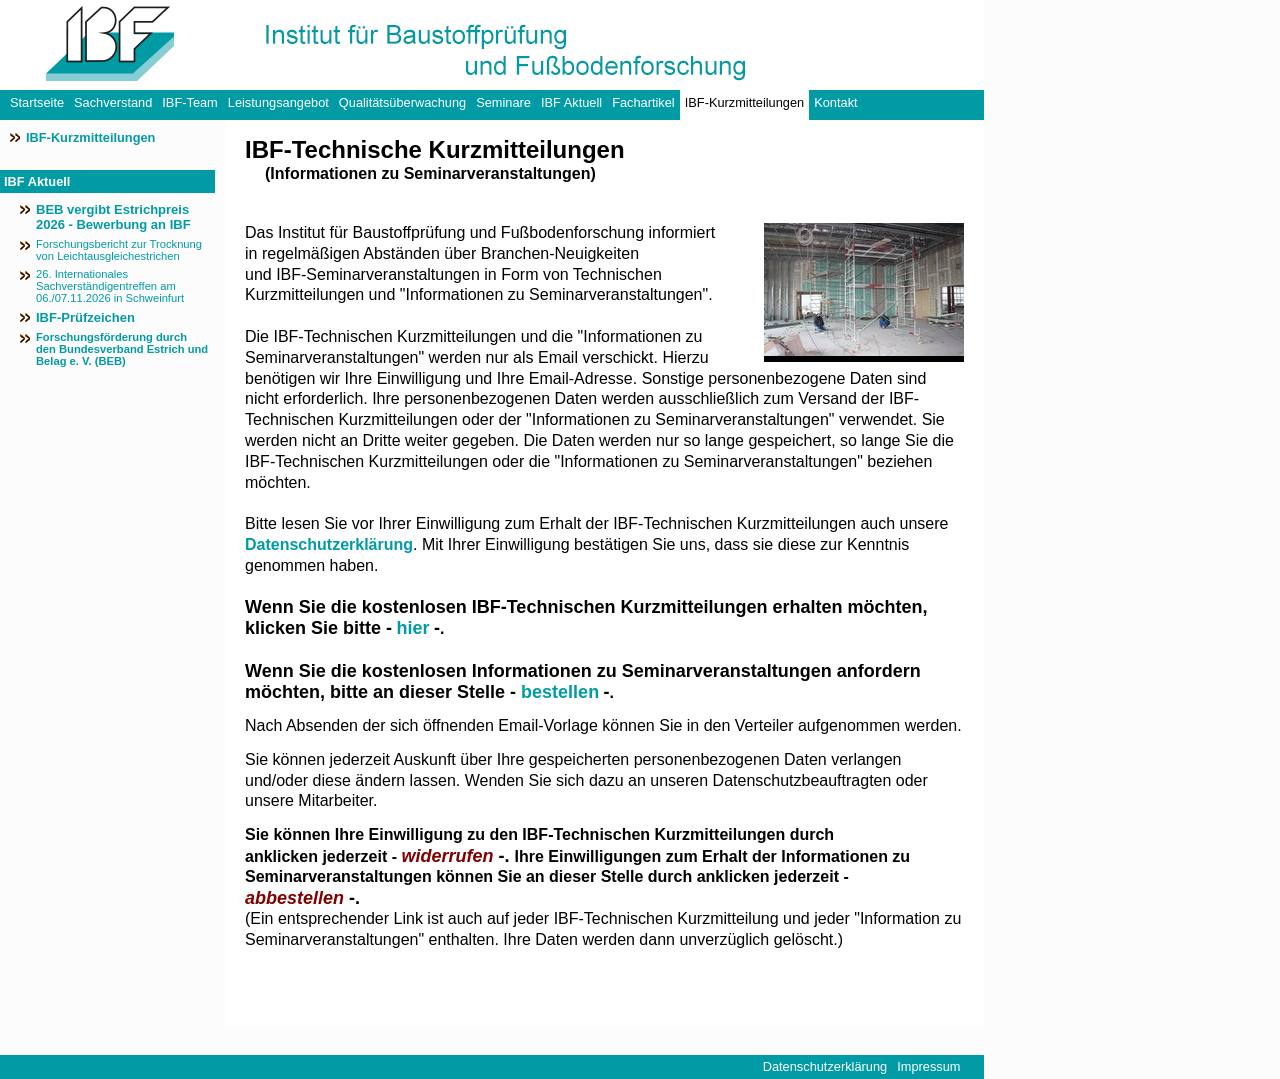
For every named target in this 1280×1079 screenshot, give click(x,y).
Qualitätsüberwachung (402, 102)
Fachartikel (643, 102)
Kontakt (835, 102)
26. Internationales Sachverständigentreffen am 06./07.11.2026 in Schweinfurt (110, 286)
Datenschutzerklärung (329, 544)
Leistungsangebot (278, 102)
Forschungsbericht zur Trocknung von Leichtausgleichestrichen (119, 250)
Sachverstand (113, 102)
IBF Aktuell (571, 102)
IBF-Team (189, 102)
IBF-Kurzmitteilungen (744, 102)
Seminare (503, 102)
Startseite (37, 102)
